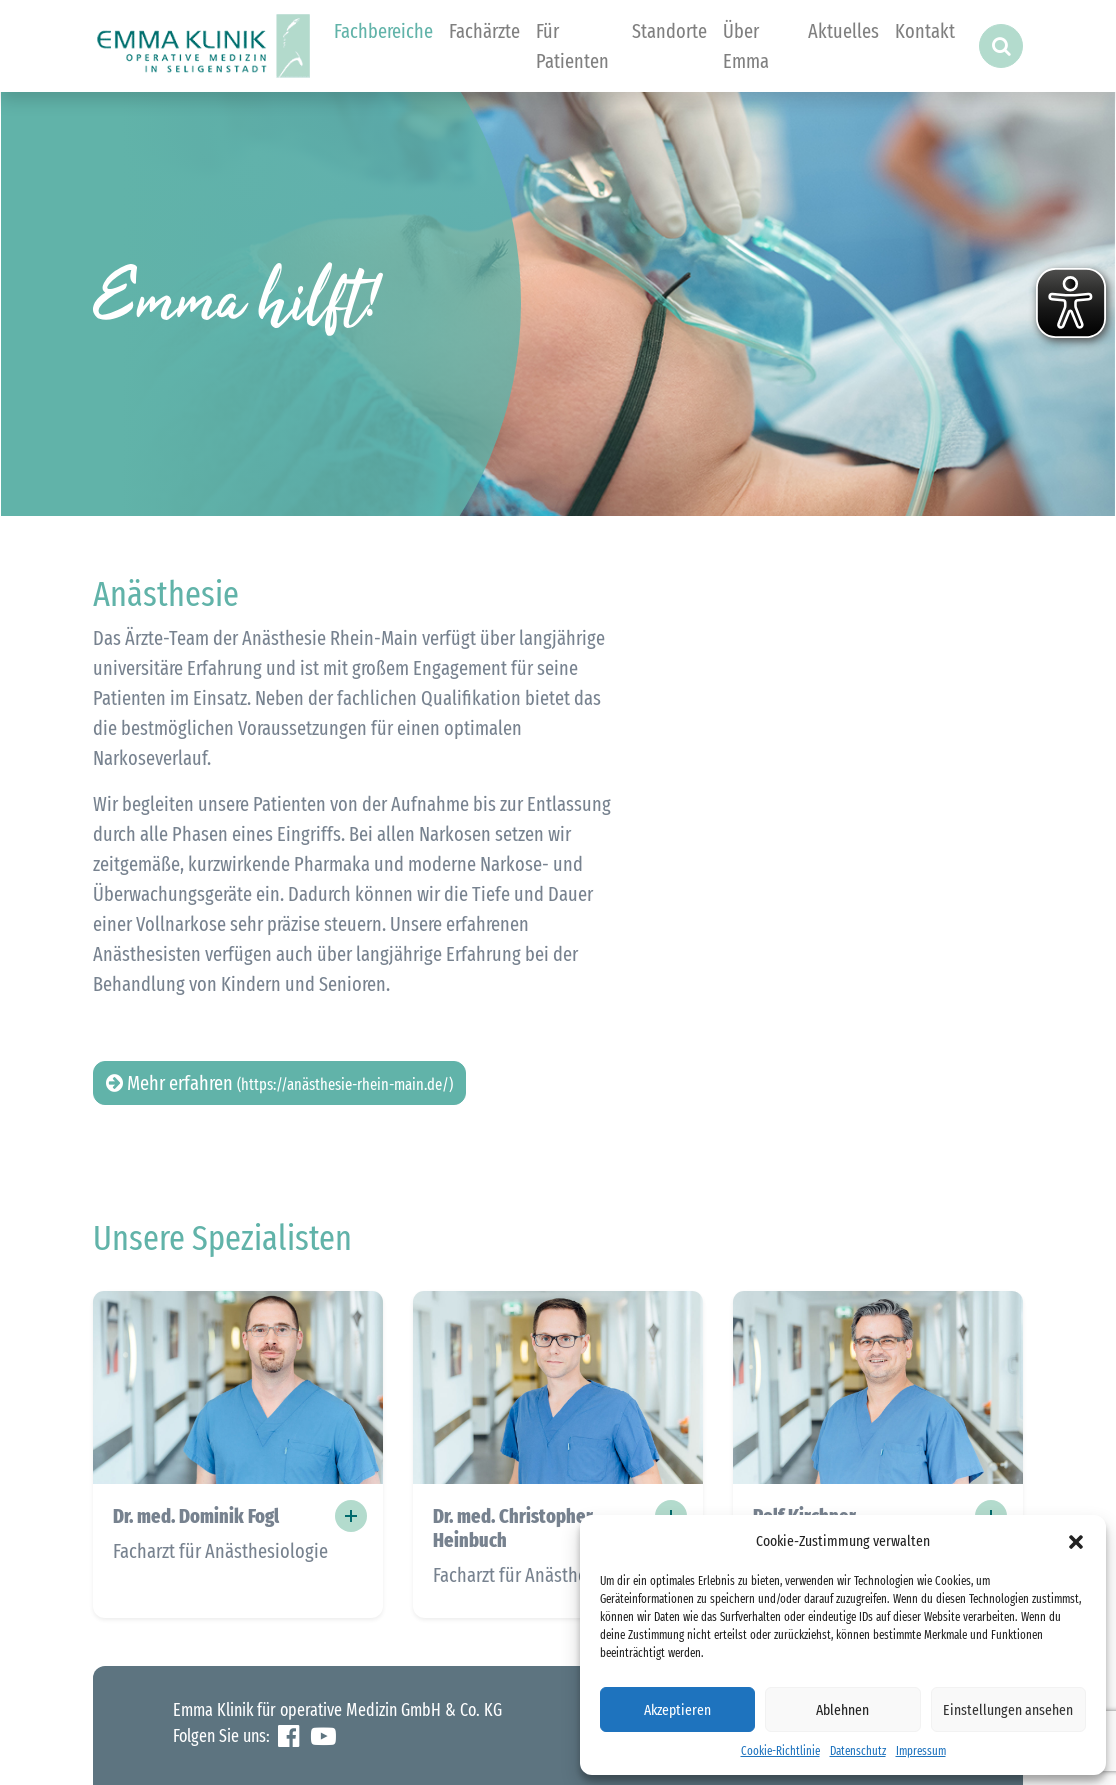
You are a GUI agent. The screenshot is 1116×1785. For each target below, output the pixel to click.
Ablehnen (842, 1710)
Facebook (288, 1736)
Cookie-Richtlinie (780, 1751)
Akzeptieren (677, 1710)
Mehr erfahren (279, 1083)
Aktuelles (843, 31)
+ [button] (351, 1516)
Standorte (669, 31)
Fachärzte (484, 31)
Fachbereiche (383, 31)
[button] (1076, 1541)
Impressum (921, 1751)
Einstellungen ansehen (1008, 1710)
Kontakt (925, 31)
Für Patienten (572, 46)
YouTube (323, 1736)
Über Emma (746, 46)
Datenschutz (858, 1751)
